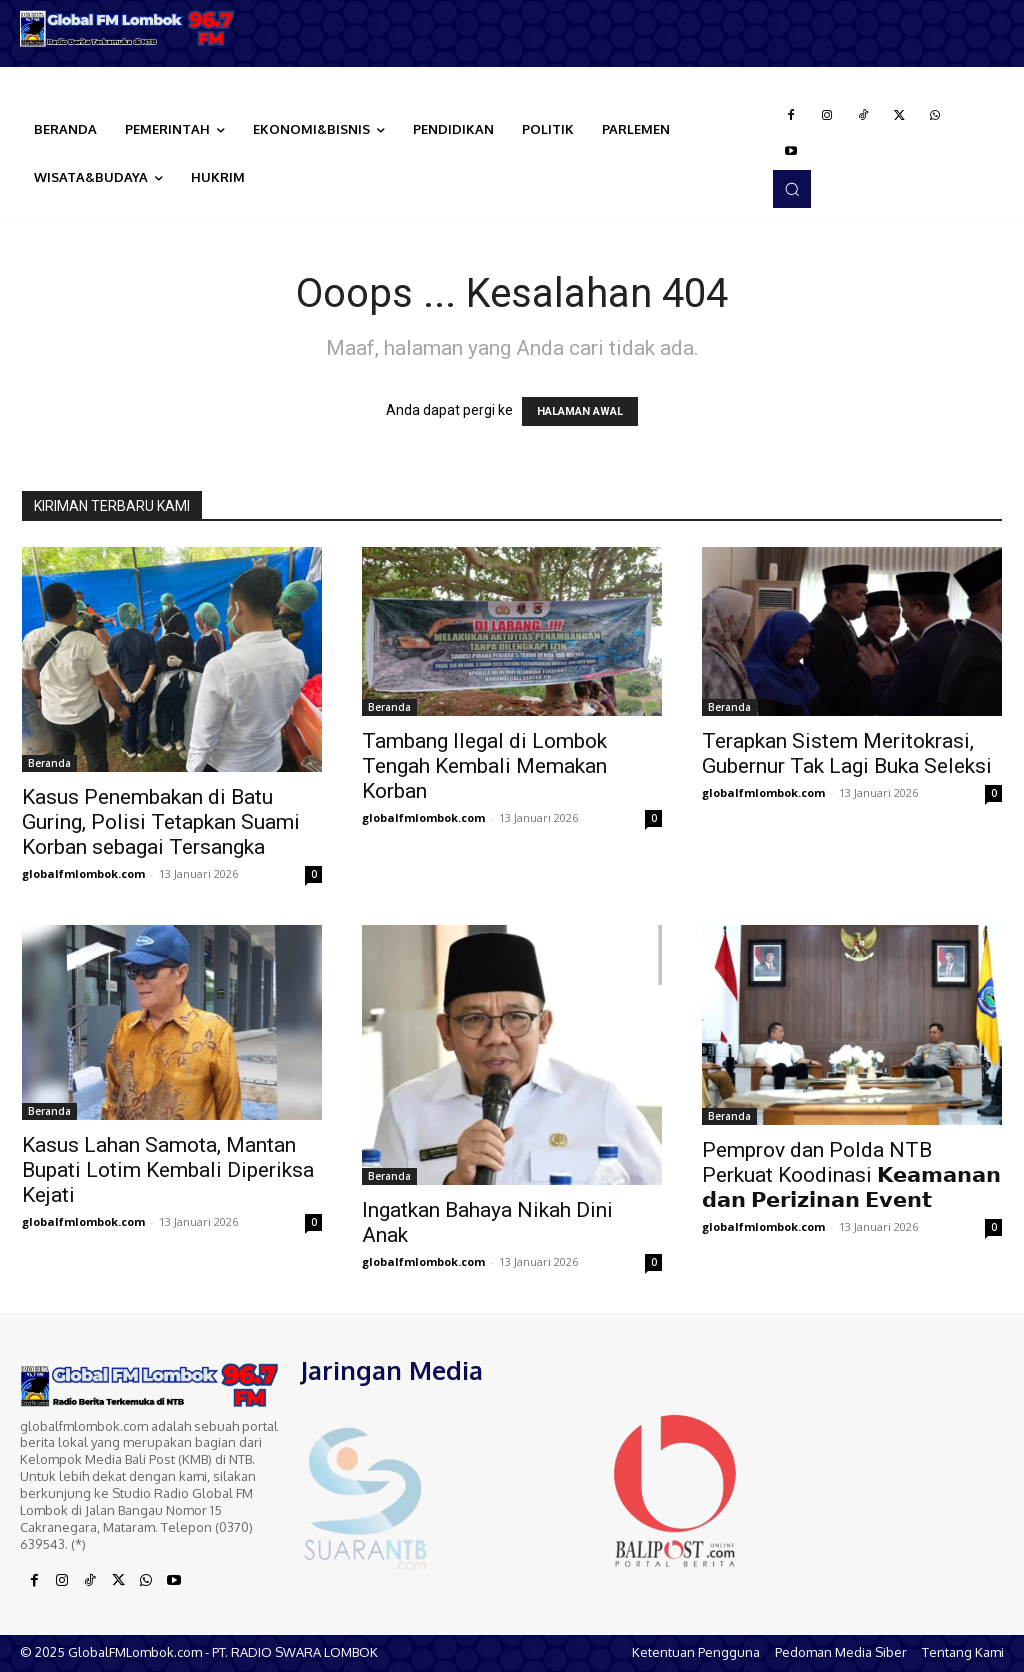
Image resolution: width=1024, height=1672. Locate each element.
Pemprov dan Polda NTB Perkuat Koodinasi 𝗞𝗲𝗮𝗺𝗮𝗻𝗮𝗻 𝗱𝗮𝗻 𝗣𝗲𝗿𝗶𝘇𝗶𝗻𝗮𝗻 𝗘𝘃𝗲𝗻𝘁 (851, 1175)
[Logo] (128, 28)
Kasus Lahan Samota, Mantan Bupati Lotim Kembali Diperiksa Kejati (168, 1170)
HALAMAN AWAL (580, 411)
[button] (792, 189)
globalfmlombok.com (83, 873)
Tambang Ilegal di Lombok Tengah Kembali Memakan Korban (484, 766)
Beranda (49, 763)
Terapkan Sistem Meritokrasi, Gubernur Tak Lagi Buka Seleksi (847, 753)
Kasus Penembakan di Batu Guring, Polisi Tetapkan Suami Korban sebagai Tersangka (161, 822)
